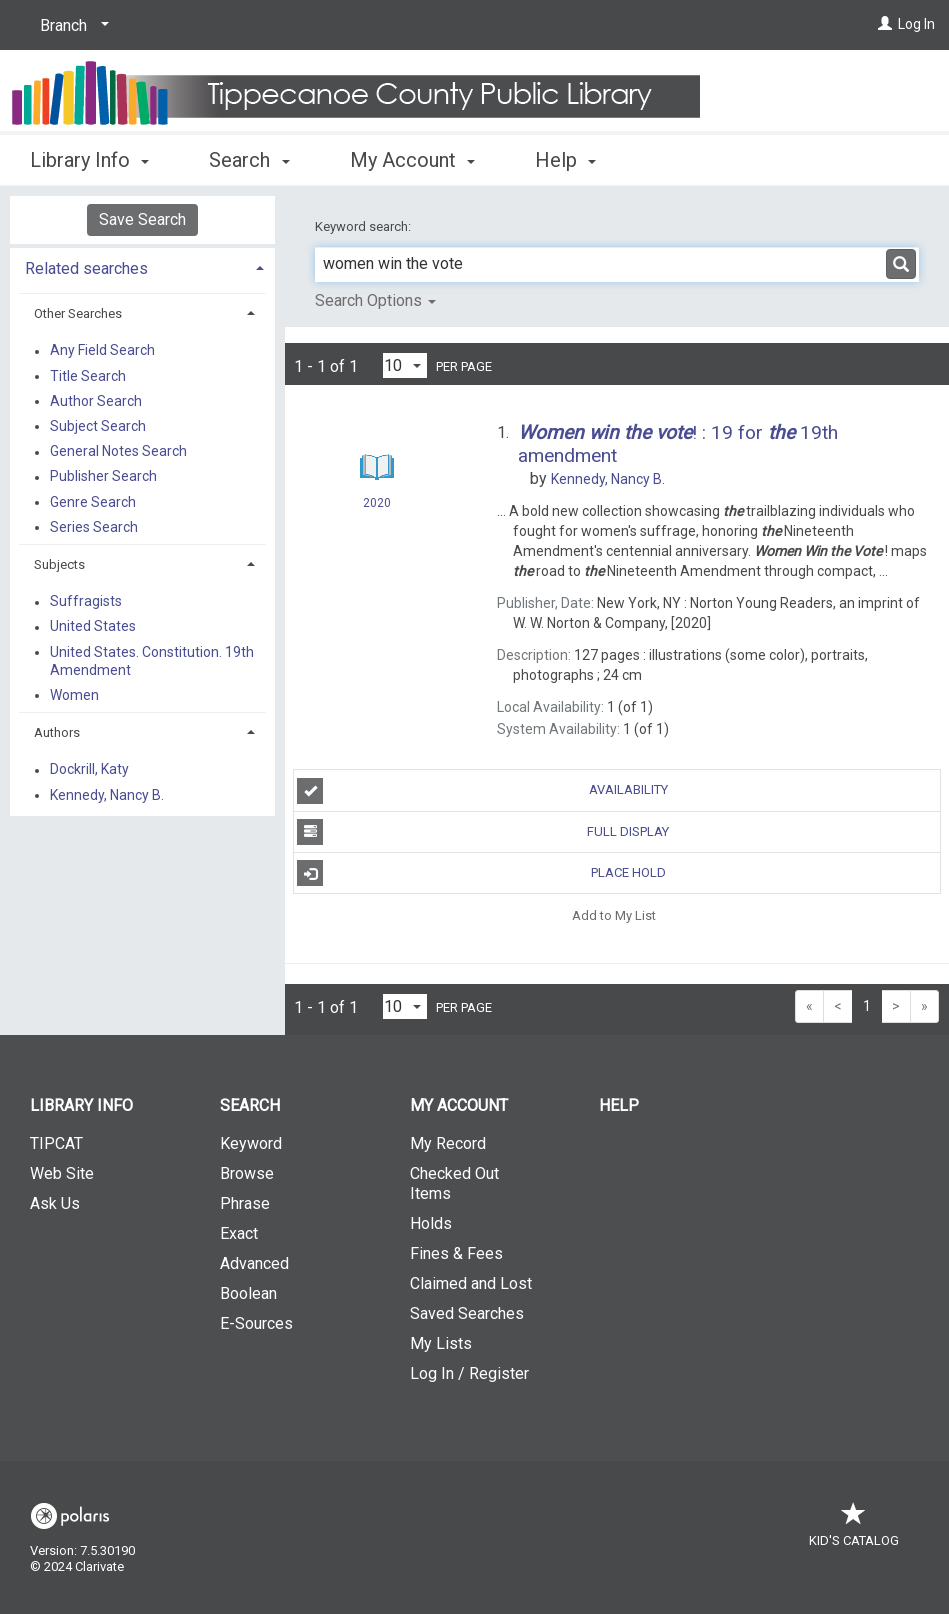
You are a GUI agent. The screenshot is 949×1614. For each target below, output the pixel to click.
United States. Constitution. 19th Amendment (152, 661)
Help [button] (565, 160)
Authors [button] (57, 732)
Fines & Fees (456, 1253)
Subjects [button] (59, 564)
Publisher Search (103, 477)
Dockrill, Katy (89, 770)
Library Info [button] (89, 160)
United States (93, 627)
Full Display (483, 832)
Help (619, 1105)
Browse (247, 1173)
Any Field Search (102, 351)
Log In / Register (469, 1373)
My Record (448, 1143)
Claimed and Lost (471, 1283)
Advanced (254, 1263)
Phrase (245, 1203)
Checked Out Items (454, 1183)
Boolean (248, 1293)
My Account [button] (412, 160)
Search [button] (249, 160)
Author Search (96, 401)
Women (74, 695)
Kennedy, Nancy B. (107, 795)
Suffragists (86, 602)
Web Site (62, 1173)
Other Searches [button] (78, 313)
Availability (482, 791)
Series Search (94, 527)
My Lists (441, 1343)
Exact (239, 1233)
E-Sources (256, 1323)
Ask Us (55, 1203)
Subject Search (98, 426)
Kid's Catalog (854, 1530)
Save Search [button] (142, 219)
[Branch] (71, 26)
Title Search (88, 376)
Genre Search (93, 502)
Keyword (251, 1143)
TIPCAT (56, 1143)
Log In (916, 24)
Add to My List (614, 914)
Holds (431, 1223)
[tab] (142, 266)
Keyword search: (364, 226)
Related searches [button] (86, 268)
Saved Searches (467, 1313)
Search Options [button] (375, 300)
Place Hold (481, 873)
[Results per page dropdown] (405, 365)
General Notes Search (118, 452)
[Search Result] (377, 467)
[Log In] (885, 24)
